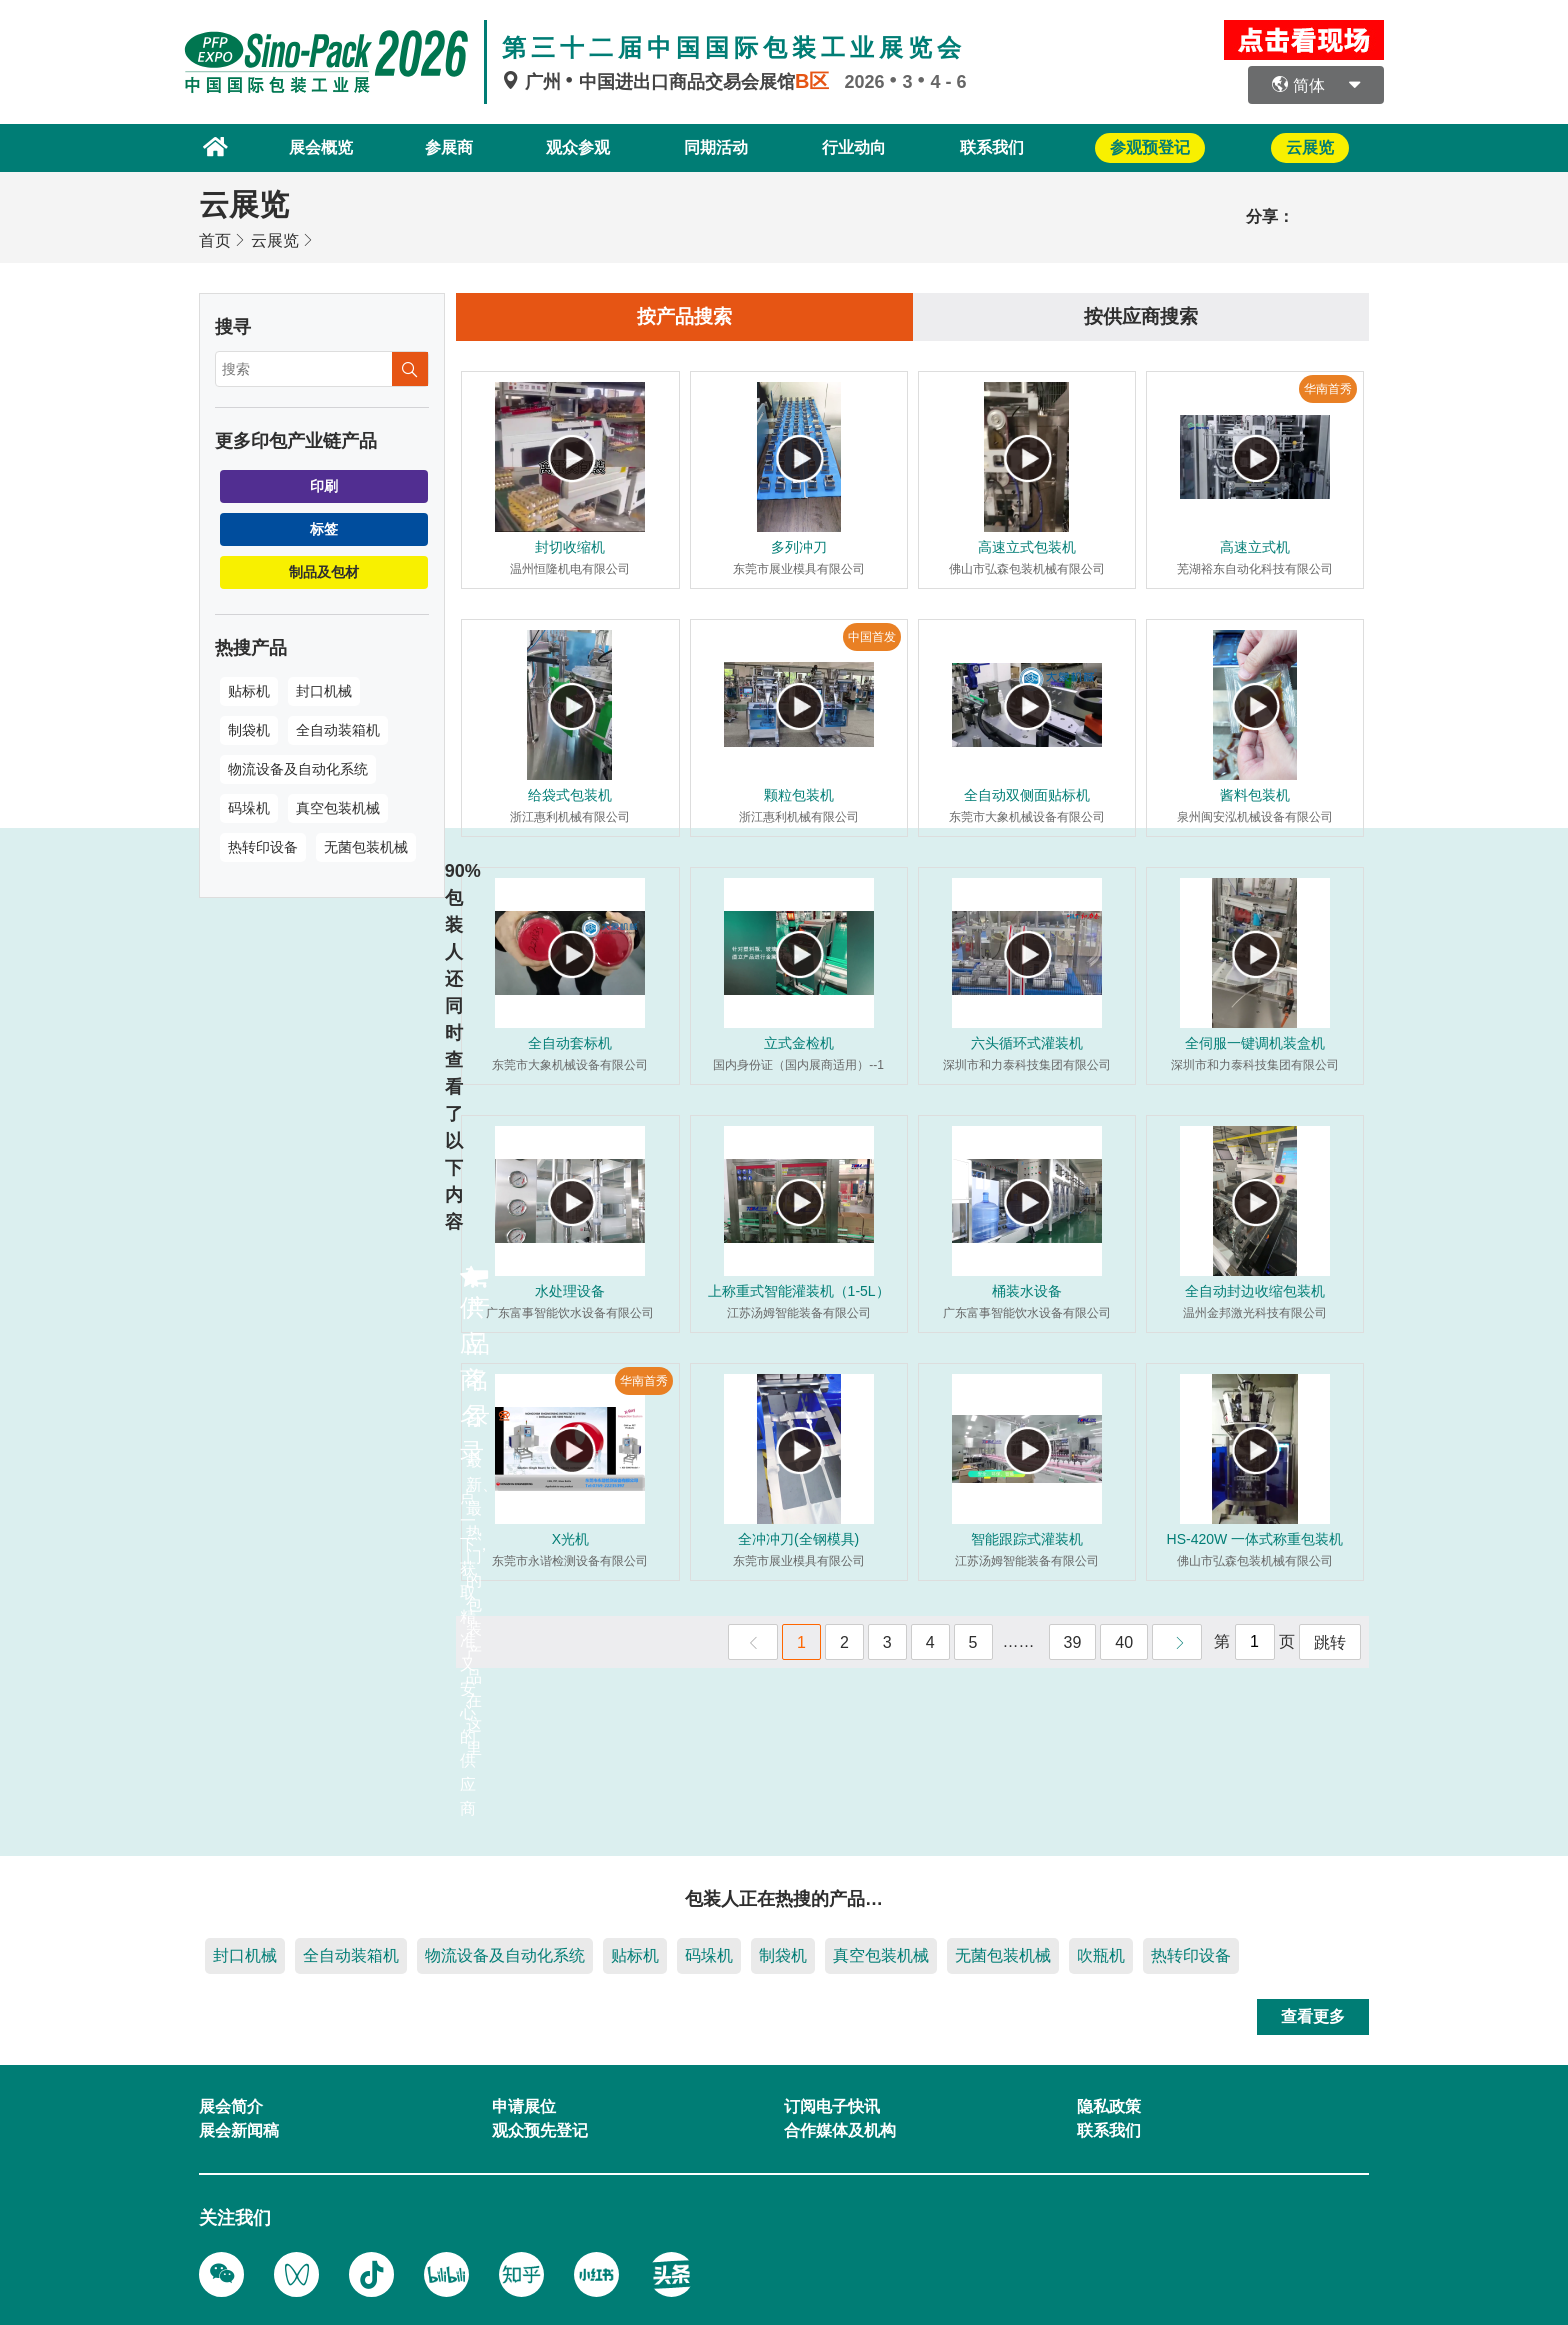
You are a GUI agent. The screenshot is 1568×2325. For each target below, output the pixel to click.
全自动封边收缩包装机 (1255, 1291)
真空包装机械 (338, 806)
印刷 (324, 484)
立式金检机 (799, 1043)
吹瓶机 (1101, 1953)
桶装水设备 (1027, 1291)
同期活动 (713, 146)
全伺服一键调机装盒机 (1255, 1043)
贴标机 (249, 689)
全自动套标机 (570, 1043)
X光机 (570, 1539)
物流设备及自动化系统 (298, 767)
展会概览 (306, 146)
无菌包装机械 (366, 845)
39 (1073, 1642)
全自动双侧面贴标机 (1027, 795)
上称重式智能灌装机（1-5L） (799, 1291)
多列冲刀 (799, 547)
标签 (324, 527)
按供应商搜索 (1141, 316)
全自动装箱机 (338, 728)
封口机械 (324, 689)
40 (1124, 1642)
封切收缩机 (570, 547)
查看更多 (1313, 2014)
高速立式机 (1255, 547)
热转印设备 (263, 845)
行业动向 (854, 146)
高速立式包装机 (1027, 547)
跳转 (1330, 1642)
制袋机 (249, 728)
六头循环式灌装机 (1027, 1043)
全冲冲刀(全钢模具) (798, 1539)
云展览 (275, 238)
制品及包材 (324, 570)
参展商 (439, 146)
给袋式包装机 (570, 795)
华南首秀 (1328, 389)
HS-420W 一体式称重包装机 (1255, 1539)
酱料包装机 (1255, 795)
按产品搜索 (685, 316)
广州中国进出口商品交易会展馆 (673, 82)
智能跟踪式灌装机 (1027, 1539)
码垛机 (249, 806)
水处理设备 (570, 1291)
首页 (215, 238)
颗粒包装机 (799, 795)
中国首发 (872, 637)
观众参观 (571, 146)
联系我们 (996, 146)
